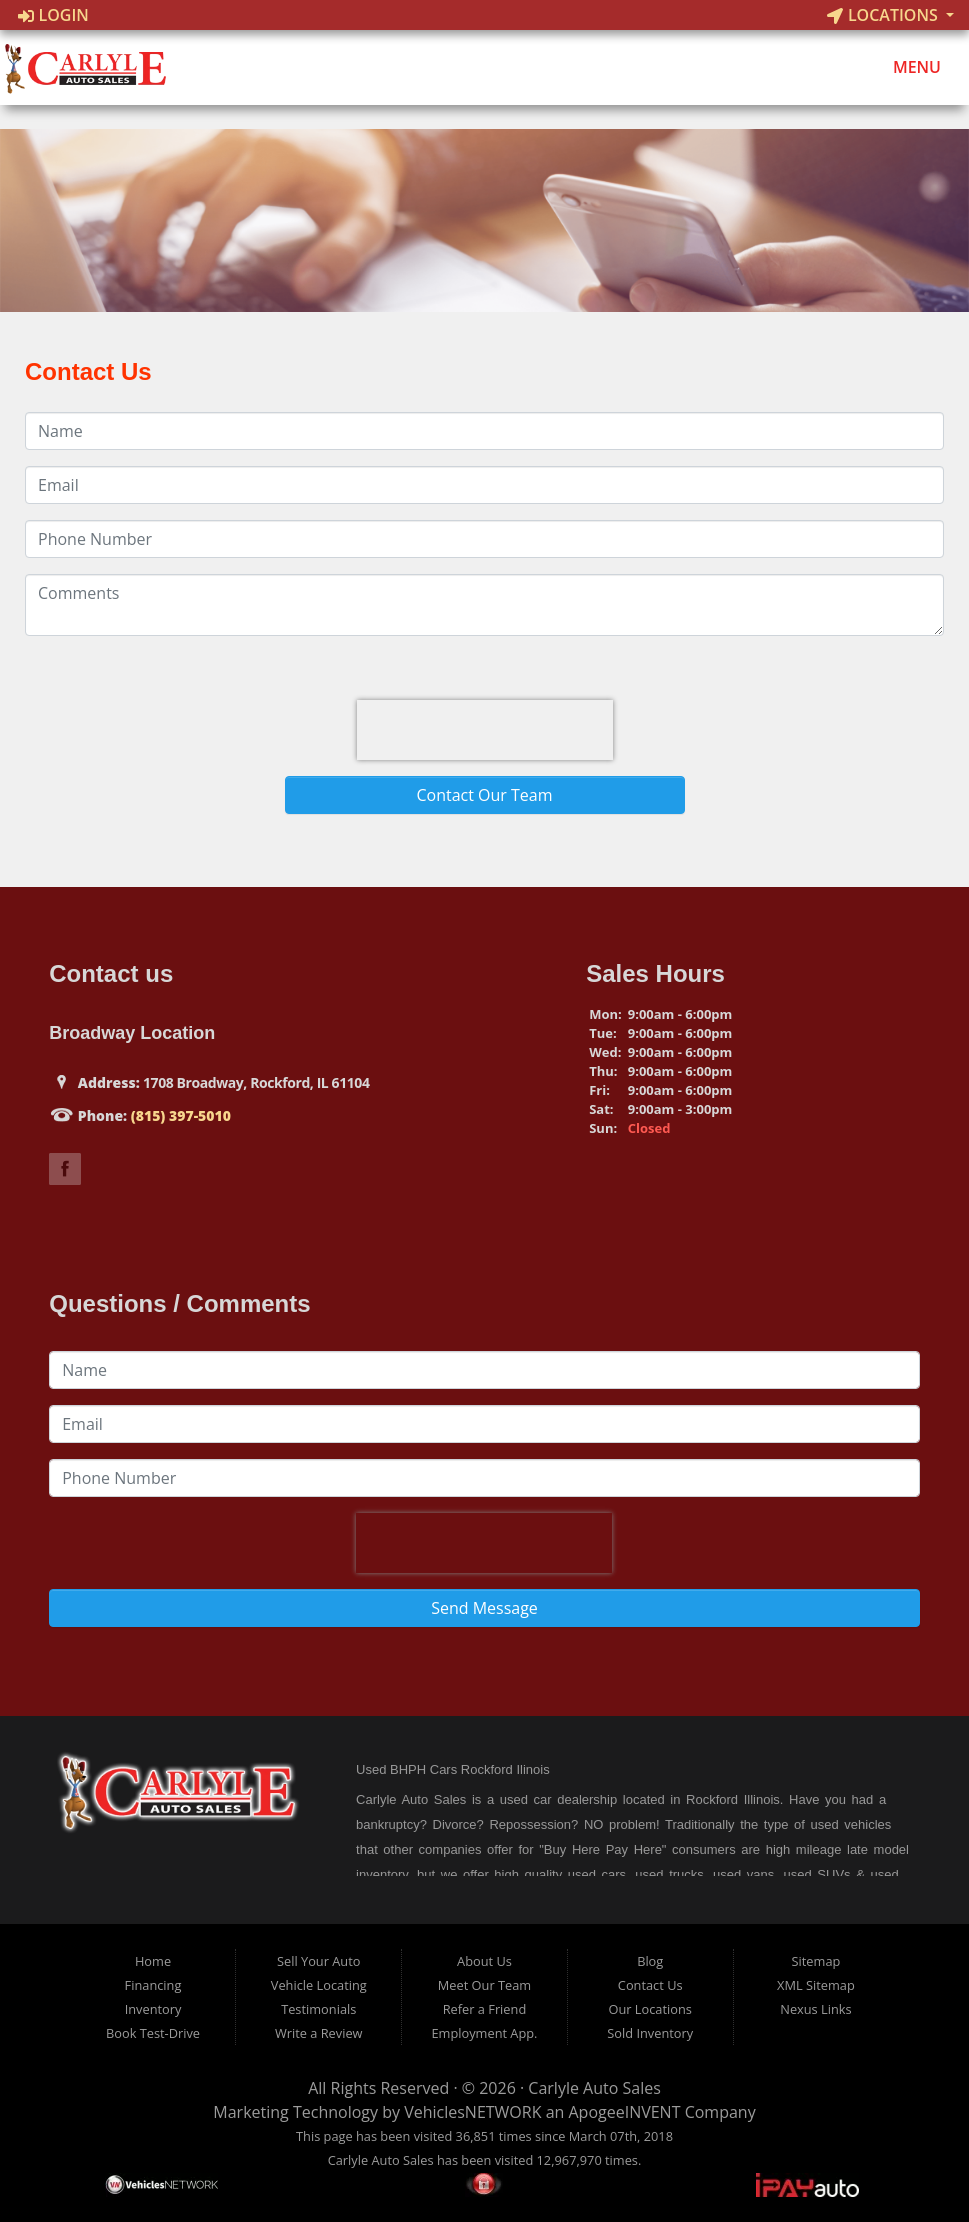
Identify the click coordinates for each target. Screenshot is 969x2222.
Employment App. (484, 2033)
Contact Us (650, 1985)
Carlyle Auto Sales (594, 2088)
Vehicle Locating (319, 1985)
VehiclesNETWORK (472, 2112)
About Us (484, 1961)
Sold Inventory (650, 2033)
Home (153, 1961)
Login (53, 15)
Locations (884, 15)
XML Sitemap (816, 1985)
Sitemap (816, 1961)
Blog (650, 1961)
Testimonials (318, 2009)
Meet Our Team (484, 1985)
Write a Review (319, 2033)
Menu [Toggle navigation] (906, 68)
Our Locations (650, 2009)
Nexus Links (815, 2009)
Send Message (484, 1608)
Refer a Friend (485, 2009)
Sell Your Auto (318, 1961)
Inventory (153, 2009)
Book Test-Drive (153, 2033)
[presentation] (485, 730)
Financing (153, 1985)
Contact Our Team (484, 795)
